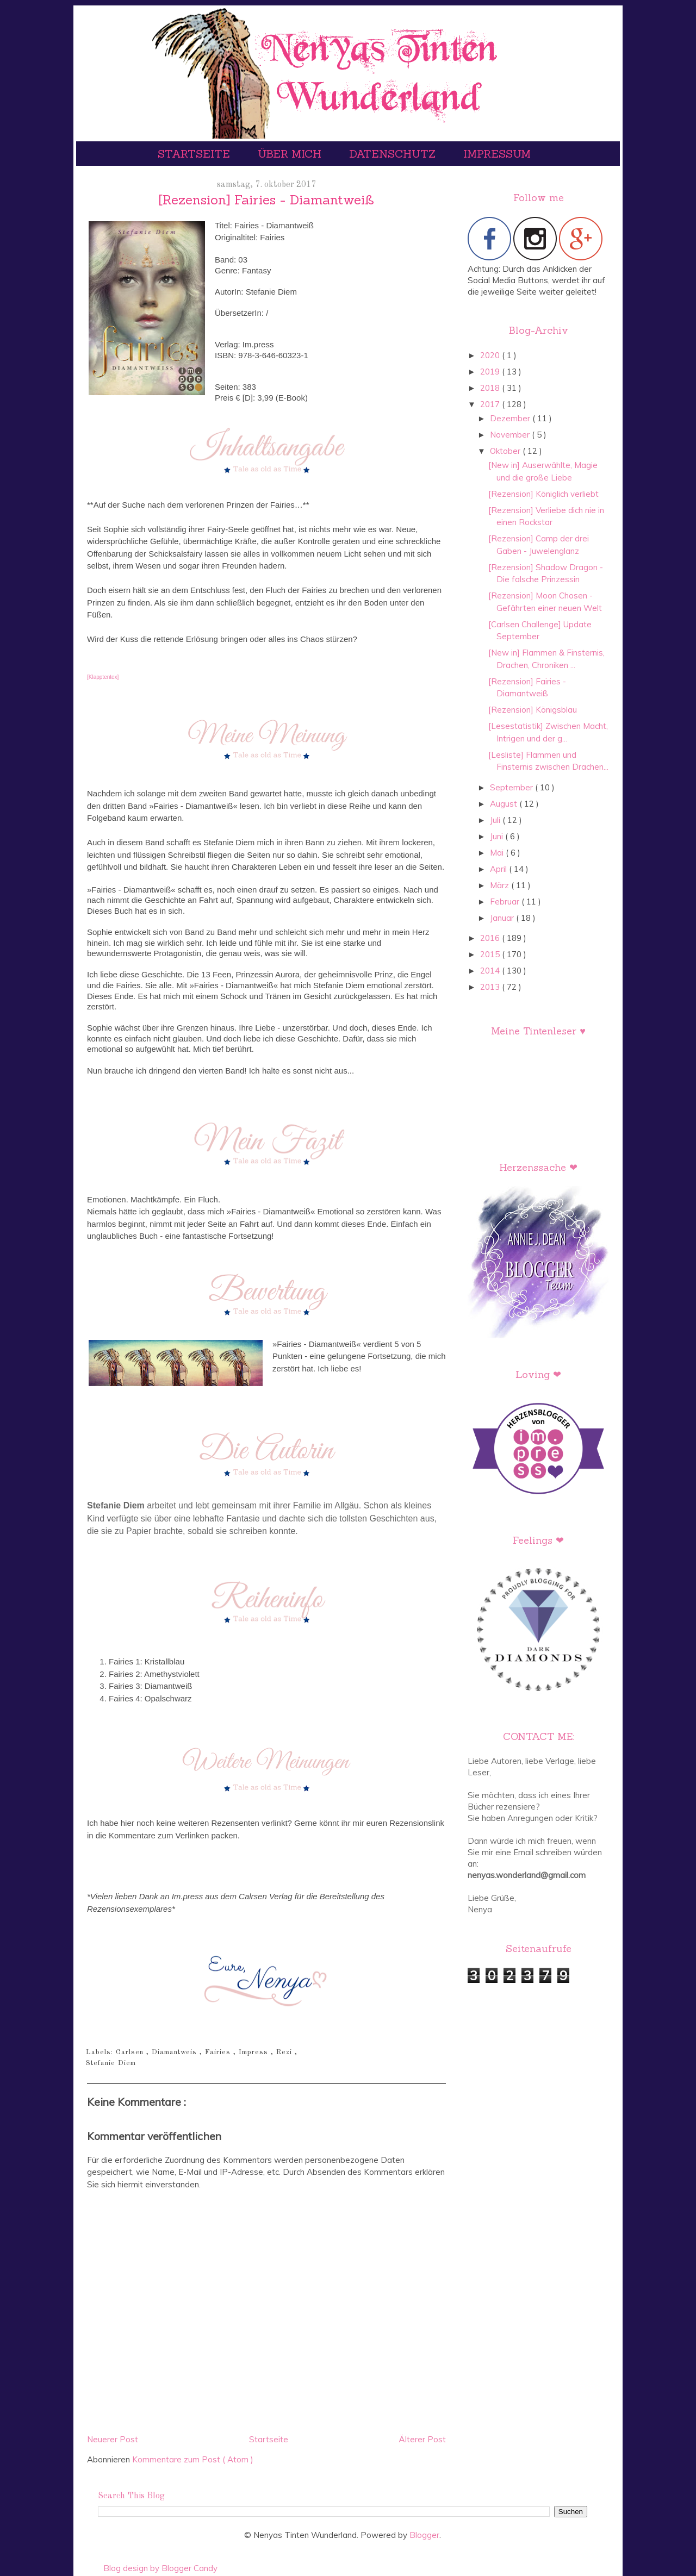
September (512, 787)
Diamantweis (176, 2052)
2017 (491, 404)
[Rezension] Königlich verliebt (543, 494)
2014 (491, 970)
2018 (491, 388)
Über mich (291, 153)
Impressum (497, 153)
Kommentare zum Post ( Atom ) (192, 2459)
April (499, 869)
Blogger (424, 2535)
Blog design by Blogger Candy (160, 2568)
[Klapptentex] (103, 677)
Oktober (506, 451)
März (500, 885)
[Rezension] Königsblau (532, 709)
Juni (497, 836)
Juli (496, 820)
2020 (491, 355)
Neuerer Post (112, 2439)
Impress (255, 2052)
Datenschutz (394, 153)
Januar (503, 918)
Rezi (285, 2052)
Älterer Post (422, 2439)
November (511, 434)
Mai (498, 852)
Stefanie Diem (111, 2063)
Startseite (195, 153)
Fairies (219, 2052)
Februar (505, 901)
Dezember (511, 418)
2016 (491, 938)
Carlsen (131, 2052)
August (504, 804)
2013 (491, 987)
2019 (491, 371)
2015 (491, 954)
